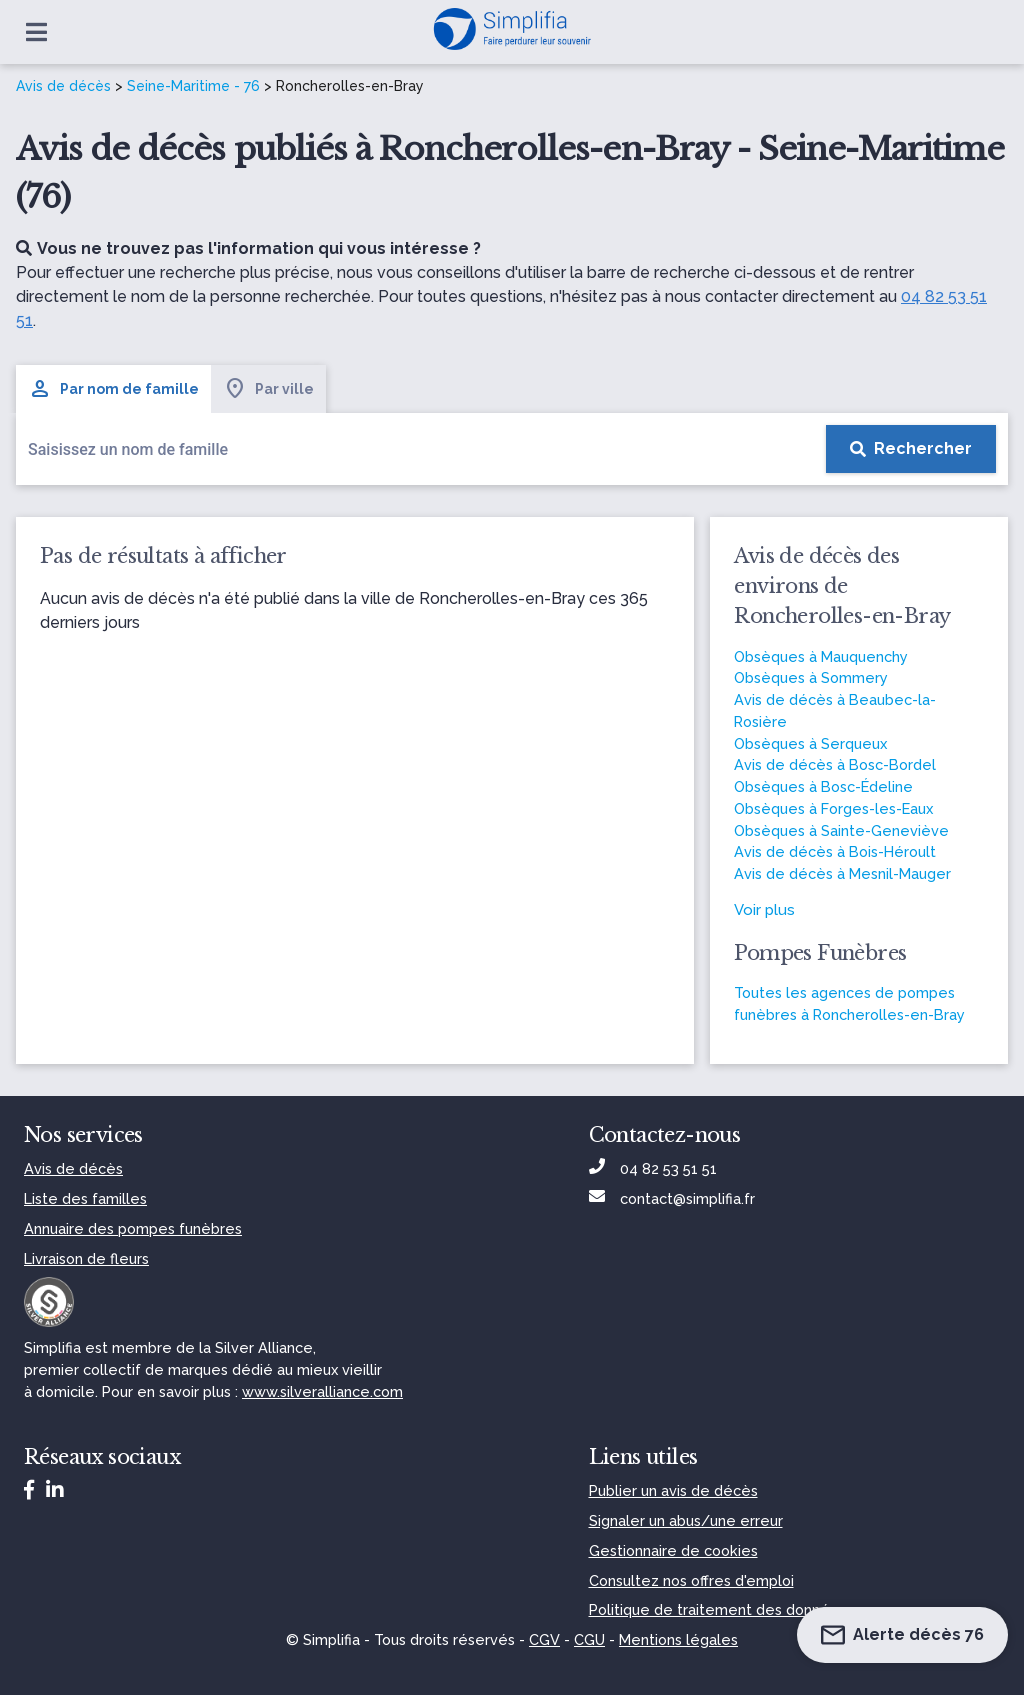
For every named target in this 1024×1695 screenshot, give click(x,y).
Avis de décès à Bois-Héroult (835, 851)
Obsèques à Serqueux (810, 743)
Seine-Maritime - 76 (193, 86)
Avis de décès (63, 86)
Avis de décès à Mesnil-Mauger (842, 873)
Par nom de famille (113, 389)
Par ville (268, 389)
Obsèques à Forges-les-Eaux (833, 808)
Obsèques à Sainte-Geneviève (841, 830)
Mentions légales (678, 1639)
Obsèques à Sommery (811, 677)
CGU (589, 1639)
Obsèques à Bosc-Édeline (823, 786)
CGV (544, 1639)
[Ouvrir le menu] (36, 32)
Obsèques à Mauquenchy (821, 656)
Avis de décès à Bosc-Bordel (835, 764)
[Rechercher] (911, 449)
